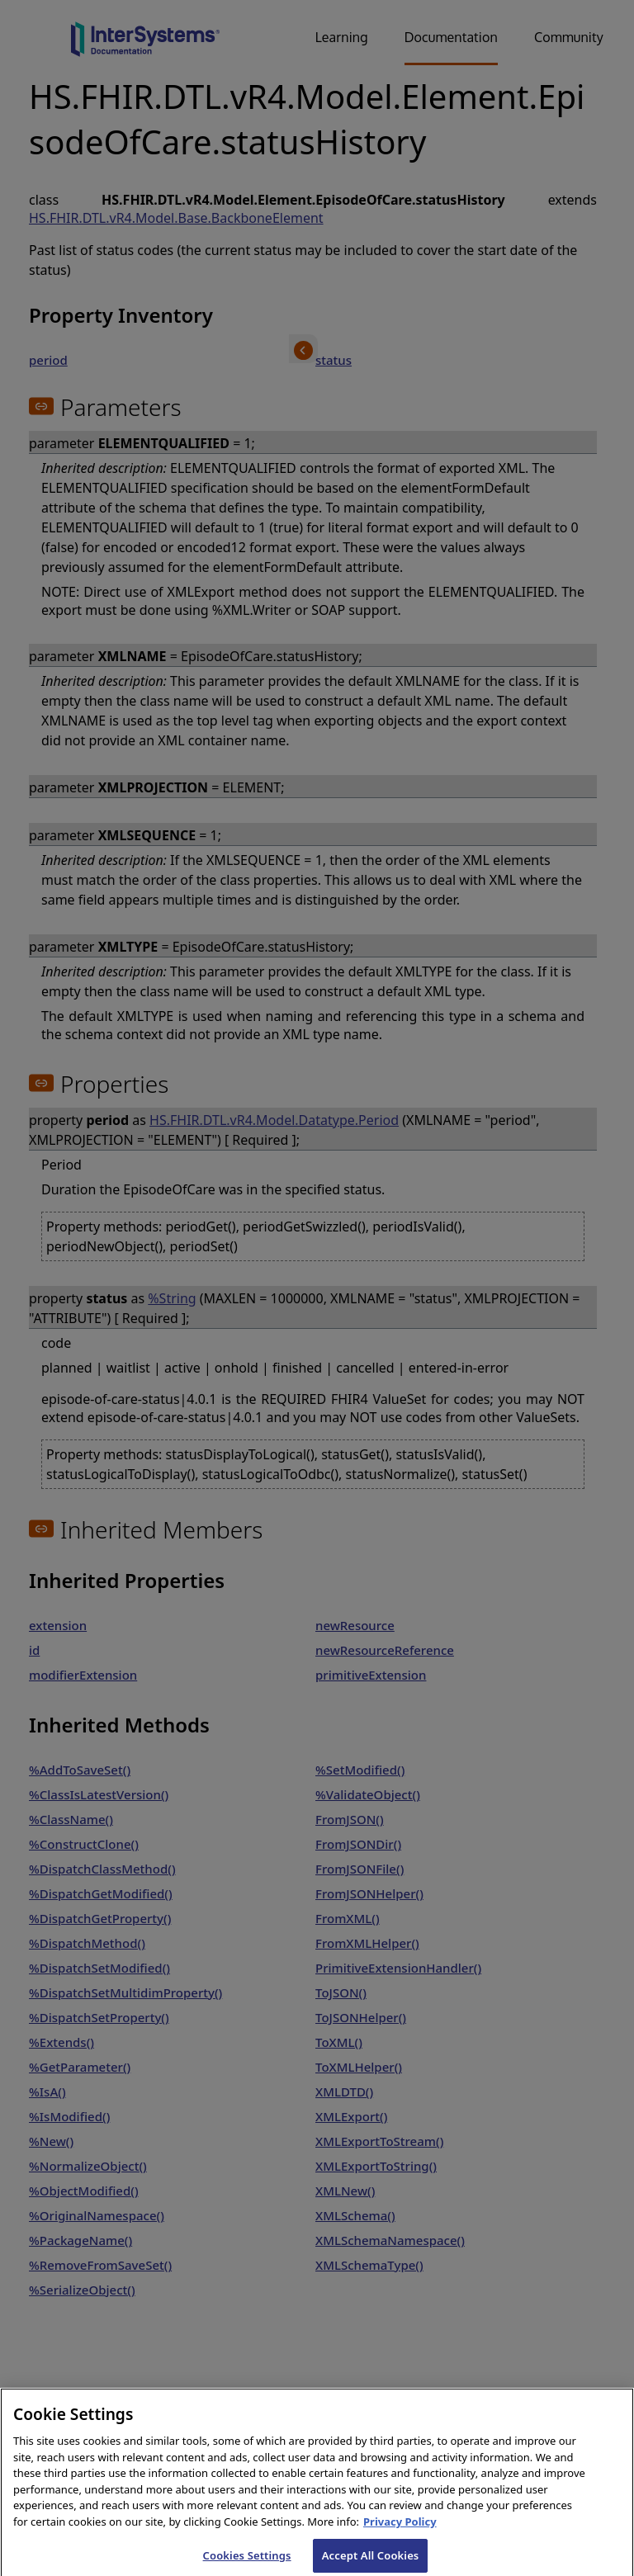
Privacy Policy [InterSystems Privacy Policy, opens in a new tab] (400, 2531)
